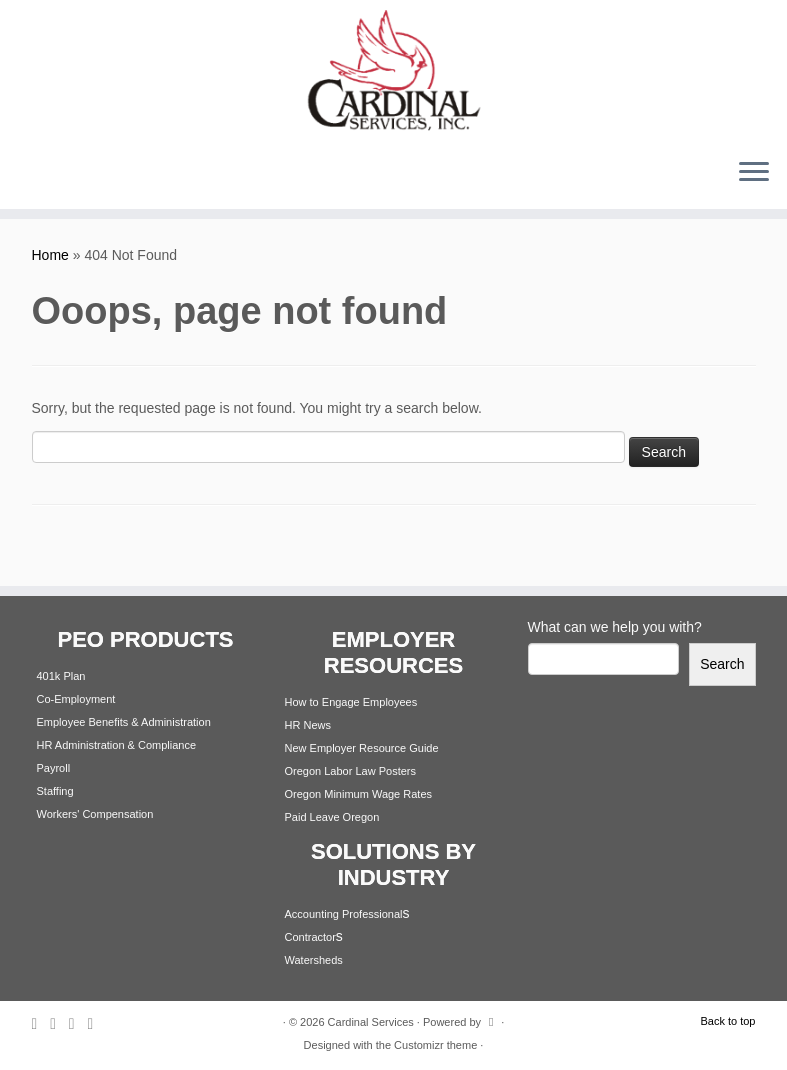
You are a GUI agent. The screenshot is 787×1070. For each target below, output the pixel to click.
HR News (308, 725)
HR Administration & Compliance (117, 745)
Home (50, 255)
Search (722, 664)
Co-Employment (76, 699)
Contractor (310, 937)
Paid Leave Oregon (332, 817)
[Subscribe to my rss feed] (41, 1023)
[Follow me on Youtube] (96, 1023)
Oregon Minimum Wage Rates (359, 794)
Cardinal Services (371, 1022)
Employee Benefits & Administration (124, 722)
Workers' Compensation (95, 814)
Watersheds (314, 960)
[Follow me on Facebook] (78, 1023)
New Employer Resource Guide (362, 748)
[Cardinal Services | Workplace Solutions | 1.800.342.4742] (393, 71)
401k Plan (61, 676)
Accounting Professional (344, 914)
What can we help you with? (615, 627)
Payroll (54, 768)
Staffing (55, 791)
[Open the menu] (754, 173)
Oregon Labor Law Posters (350, 771)
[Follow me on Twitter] (59, 1023)
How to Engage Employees (351, 702)
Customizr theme (435, 1045)
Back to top (727, 1021)
